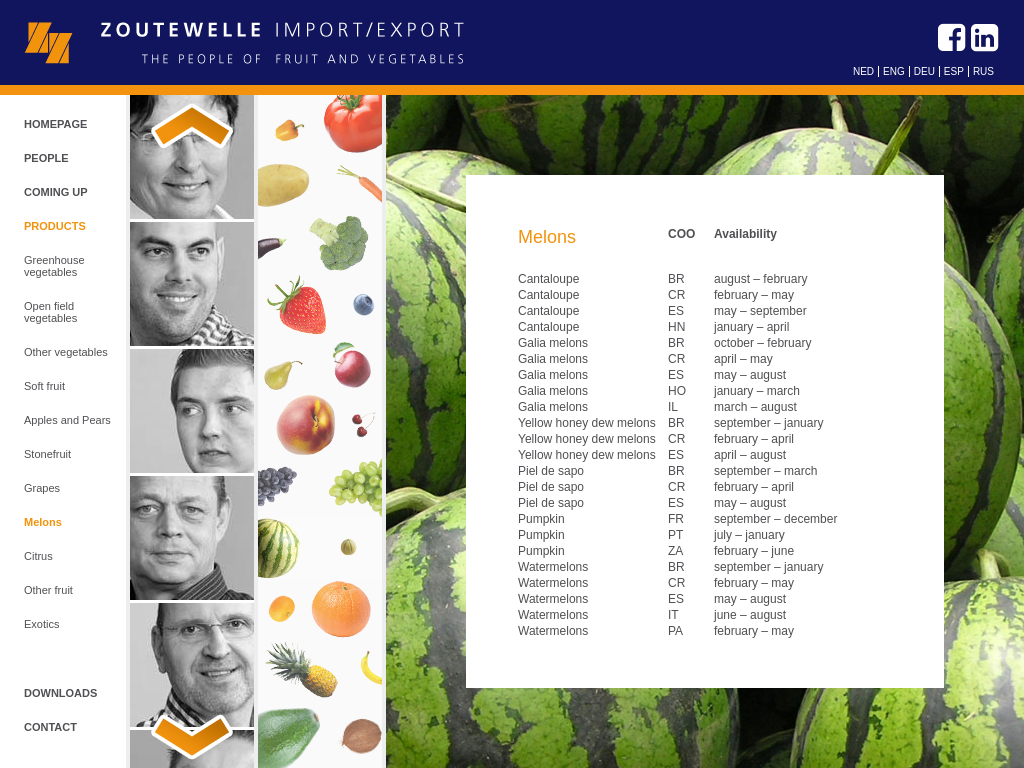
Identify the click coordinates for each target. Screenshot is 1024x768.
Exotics (41, 624)
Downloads (60, 693)
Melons (43, 522)
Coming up (56, 192)
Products (55, 226)
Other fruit (48, 590)
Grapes (42, 488)
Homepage (55, 124)
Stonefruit (47, 454)
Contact (50, 727)
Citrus (38, 556)
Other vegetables (66, 352)
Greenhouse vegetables (54, 266)
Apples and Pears (67, 420)
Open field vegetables (50, 312)
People (46, 158)
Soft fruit (44, 386)
